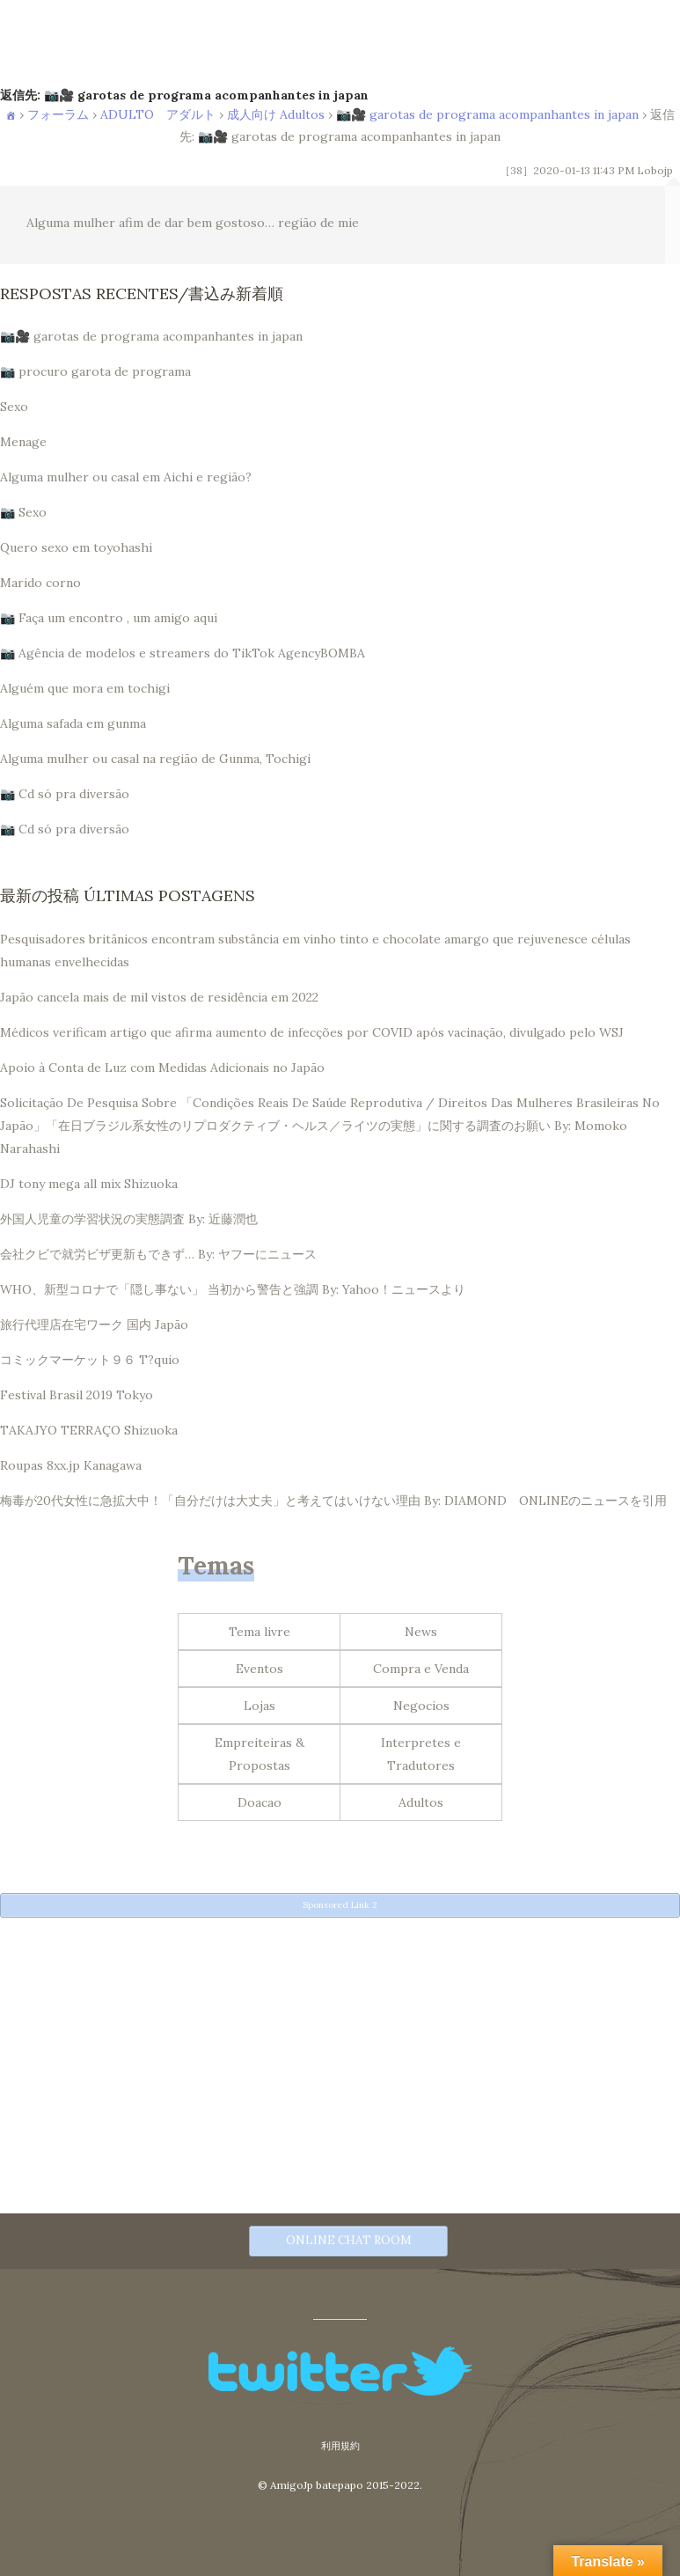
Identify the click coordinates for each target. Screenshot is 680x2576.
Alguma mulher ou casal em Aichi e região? (126, 477)
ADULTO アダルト (158, 114)
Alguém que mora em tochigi (85, 688)
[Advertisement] (340, 2049)
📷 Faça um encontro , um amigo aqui (108, 618)
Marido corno (40, 583)
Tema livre (259, 1632)
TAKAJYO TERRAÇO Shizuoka (89, 1430)
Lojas (259, 1706)
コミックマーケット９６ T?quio (89, 1360)
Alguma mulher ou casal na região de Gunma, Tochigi (155, 759)
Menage (23, 442)
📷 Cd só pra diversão (64, 794)
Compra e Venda (421, 1669)
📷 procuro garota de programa (95, 371)
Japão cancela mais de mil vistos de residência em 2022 (159, 997)
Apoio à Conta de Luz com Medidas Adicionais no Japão (162, 1067)
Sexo (14, 407)
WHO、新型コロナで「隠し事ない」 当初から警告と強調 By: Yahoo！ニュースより (232, 1289)
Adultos (420, 1802)
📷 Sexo (23, 512)
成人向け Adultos (276, 114)
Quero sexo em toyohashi (76, 547)
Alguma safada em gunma (73, 723)
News (421, 1632)
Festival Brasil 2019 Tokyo (76, 1395)
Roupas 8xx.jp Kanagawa (71, 1465)
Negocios (421, 1706)
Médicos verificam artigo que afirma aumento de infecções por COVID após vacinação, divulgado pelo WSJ (312, 1032)
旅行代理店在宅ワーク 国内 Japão (94, 1324)
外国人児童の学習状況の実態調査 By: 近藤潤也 (129, 1219)
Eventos (259, 1669)
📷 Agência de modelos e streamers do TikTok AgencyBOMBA (182, 653)
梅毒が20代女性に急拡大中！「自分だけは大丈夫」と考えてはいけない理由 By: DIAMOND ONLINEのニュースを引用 (333, 1500)
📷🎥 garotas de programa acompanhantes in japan (487, 114)
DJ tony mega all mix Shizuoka (89, 1184)
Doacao (260, 1802)
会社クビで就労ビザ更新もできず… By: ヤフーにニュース (158, 1254)
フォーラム (58, 114)
